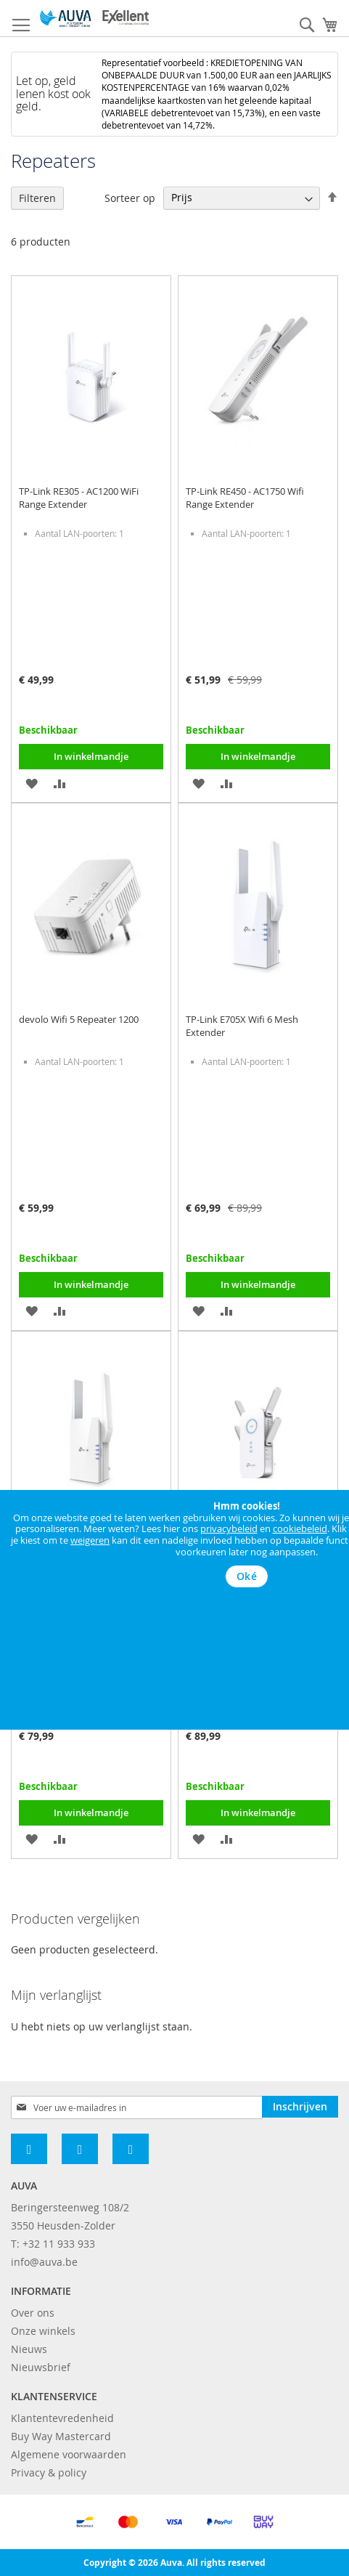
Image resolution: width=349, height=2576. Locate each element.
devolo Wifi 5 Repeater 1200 (79, 1019)
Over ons (32, 2313)
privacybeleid (229, 1528)
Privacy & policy (48, 2472)
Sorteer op (129, 197)
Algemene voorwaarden (68, 2454)
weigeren (90, 1540)
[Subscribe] (300, 2107)
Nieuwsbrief (40, 2367)
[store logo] (94, 18)
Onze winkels (43, 2331)
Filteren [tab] (37, 198)
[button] (31, 782)
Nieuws (29, 2349)
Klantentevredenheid (62, 2418)
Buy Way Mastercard (61, 2436)
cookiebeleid (300, 1528)
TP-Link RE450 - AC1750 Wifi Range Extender (245, 498)
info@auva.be (44, 2262)
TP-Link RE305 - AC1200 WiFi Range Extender (79, 498)
